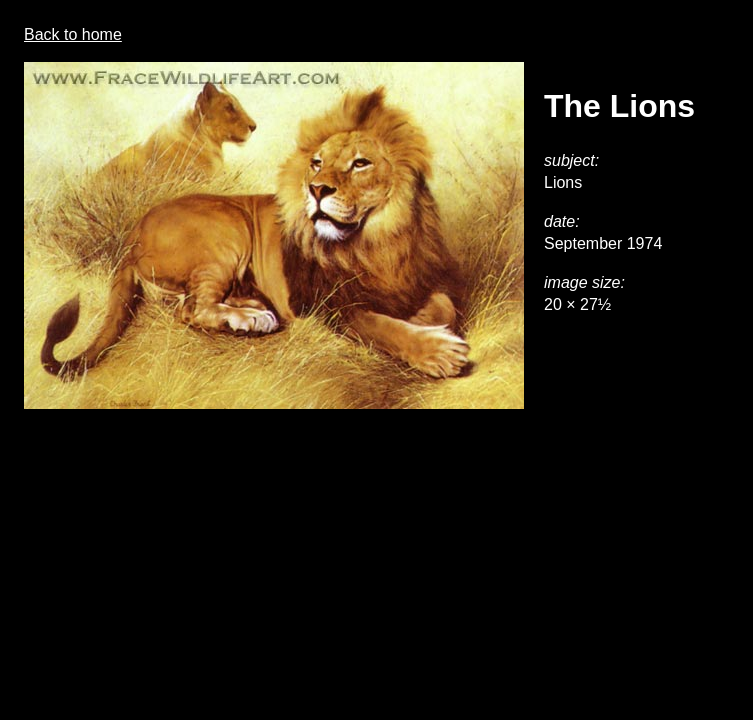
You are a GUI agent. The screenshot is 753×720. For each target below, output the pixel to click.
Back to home (73, 34)
